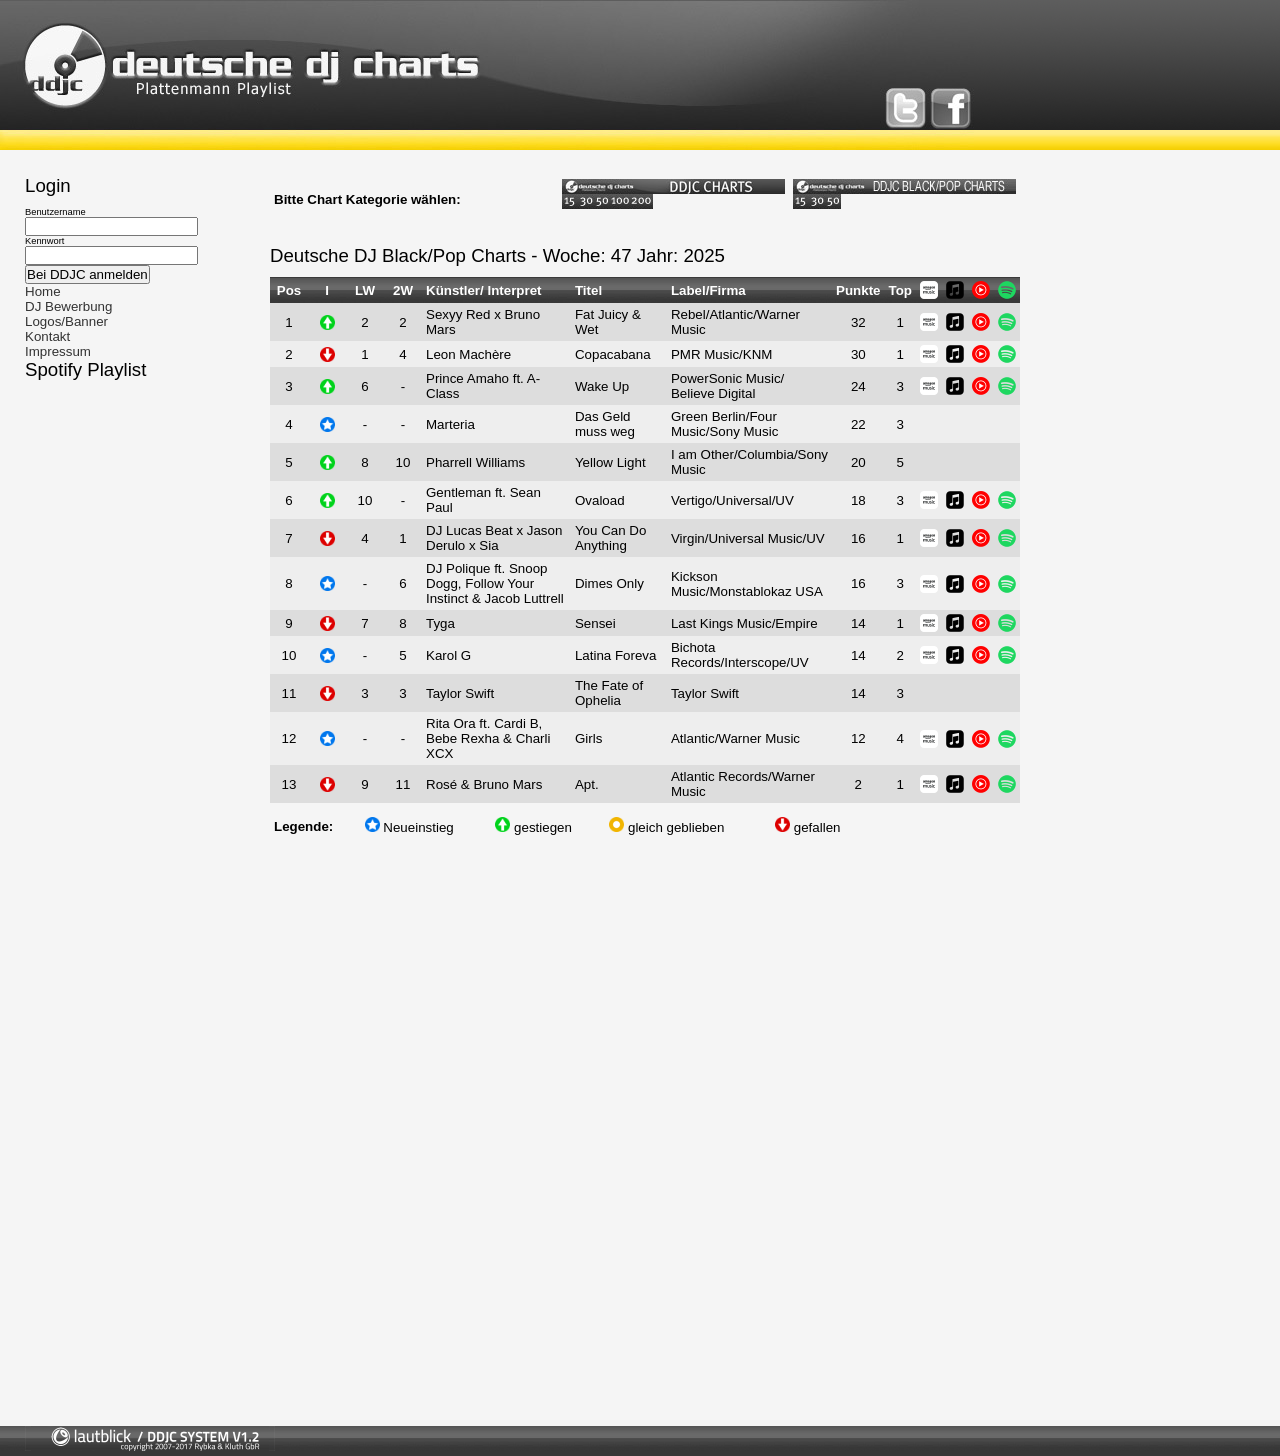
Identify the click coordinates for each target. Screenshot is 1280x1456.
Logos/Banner (66, 321)
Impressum (58, 351)
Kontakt (47, 336)
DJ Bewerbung (68, 306)
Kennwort (44, 241)
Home (43, 291)
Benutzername (55, 212)
